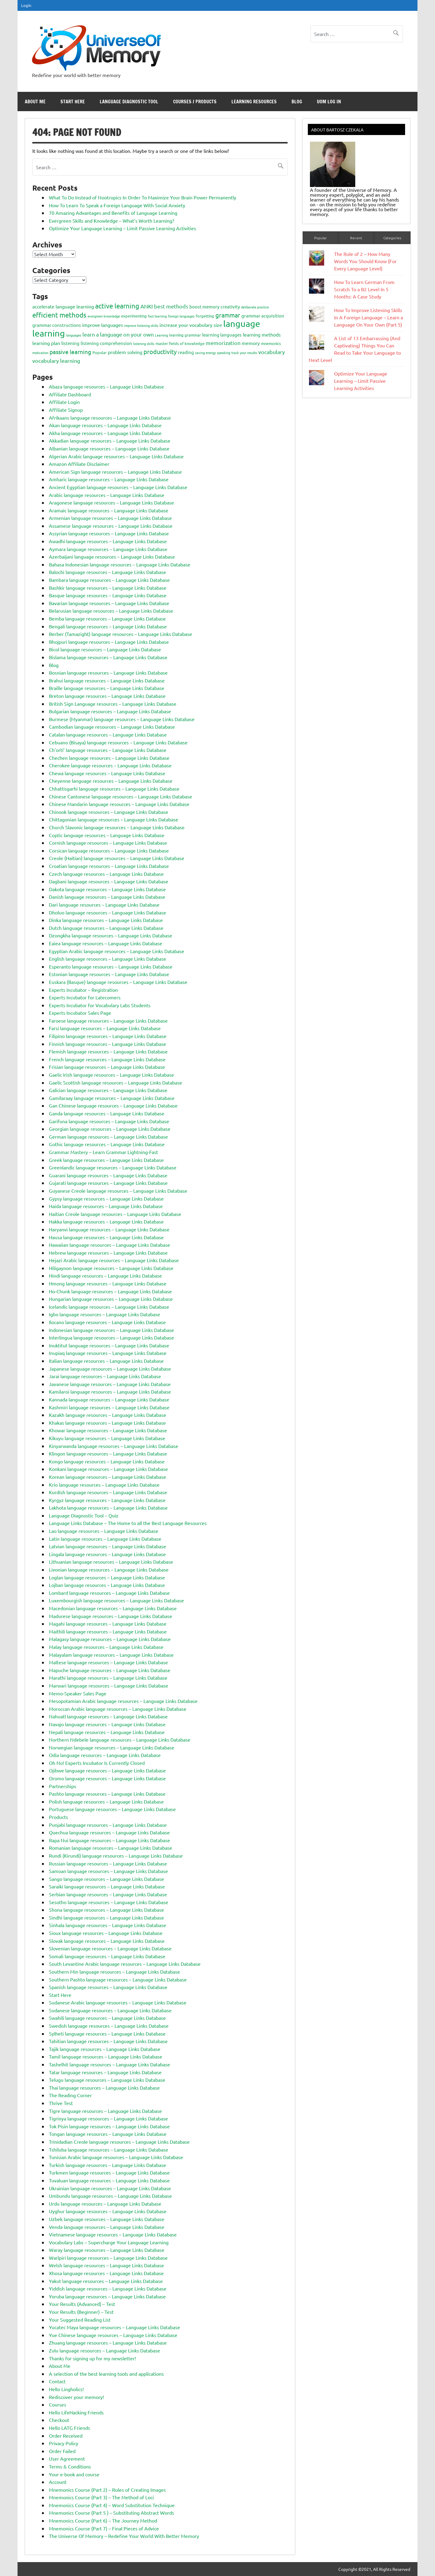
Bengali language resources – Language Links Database (108, 626)
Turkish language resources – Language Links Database (107, 2165)
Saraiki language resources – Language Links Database (107, 1886)
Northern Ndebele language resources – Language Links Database (119, 1739)
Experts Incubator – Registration (83, 990)
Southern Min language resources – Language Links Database (114, 1971)
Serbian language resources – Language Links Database (108, 1894)
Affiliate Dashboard (70, 394)
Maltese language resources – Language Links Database (108, 1662)
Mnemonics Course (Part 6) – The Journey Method (103, 2520)
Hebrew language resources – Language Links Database (108, 1252)
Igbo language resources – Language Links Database (104, 1314)
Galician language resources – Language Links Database (108, 1090)
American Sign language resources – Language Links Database (115, 472)
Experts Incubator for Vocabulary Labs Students (99, 1005)
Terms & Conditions (70, 2466)
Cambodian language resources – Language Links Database (112, 727)
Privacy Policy (63, 2443)
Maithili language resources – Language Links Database (108, 1631)
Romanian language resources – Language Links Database (110, 1848)
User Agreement (67, 2458)
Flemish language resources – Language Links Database (108, 1051)
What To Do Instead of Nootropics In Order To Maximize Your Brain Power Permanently (142, 197)
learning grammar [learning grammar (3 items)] (185, 334)
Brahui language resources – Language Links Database (107, 680)
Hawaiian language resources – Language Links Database (109, 1245)
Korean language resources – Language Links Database (107, 1477)
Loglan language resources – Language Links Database (107, 1577)
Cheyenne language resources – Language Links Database (110, 781)
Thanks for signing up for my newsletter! (92, 2358)
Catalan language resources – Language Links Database (108, 734)
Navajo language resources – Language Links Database (107, 1724)
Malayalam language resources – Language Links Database (111, 1655)
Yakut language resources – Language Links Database (106, 2281)
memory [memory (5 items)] (251, 343)
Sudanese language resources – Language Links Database (110, 2010)
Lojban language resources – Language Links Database (107, 1585)
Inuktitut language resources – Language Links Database (109, 1345)
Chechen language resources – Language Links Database (109, 758)
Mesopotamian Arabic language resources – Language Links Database (123, 1701)
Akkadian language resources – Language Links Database (109, 440)
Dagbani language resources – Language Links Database (108, 881)
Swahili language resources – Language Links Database (107, 2018)
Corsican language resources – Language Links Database (109, 850)
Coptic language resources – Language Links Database (106, 835)
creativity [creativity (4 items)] (230, 306)
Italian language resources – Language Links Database (106, 1361)
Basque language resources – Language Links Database (107, 595)
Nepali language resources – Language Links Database (107, 1732)
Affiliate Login (64, 402)
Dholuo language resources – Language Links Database (107, 912)
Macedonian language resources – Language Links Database (113, 1608)
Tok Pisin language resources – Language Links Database (109, 2126)
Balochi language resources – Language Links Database (107, 572)
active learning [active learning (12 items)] (117, 306)
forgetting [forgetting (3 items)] (205, 315)
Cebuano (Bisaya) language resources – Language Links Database (118, 742)
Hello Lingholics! (66, 2389)
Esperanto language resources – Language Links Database (110, 966)
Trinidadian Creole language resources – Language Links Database (119, 2142)
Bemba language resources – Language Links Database (107, 618)
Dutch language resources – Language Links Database (106, 928)
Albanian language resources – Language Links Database (109, 448)
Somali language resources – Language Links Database (107, 1956)
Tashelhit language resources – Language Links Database (109, 2064)
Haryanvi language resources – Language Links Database (109, 1229)
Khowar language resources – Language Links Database (108, 1430)
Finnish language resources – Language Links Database (107, 1044)
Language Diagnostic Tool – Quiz (83, 1515)
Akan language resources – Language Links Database (105, 425)
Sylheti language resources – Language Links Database (107, 2033)
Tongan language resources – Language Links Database (107, 2134)
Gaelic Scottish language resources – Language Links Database (115, 1082)
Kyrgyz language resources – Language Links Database (107, 1500)
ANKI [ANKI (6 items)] (146, 306)
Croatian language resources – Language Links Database (109, 866)
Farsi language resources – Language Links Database (105, 1028)
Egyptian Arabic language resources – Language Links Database (116, 951)
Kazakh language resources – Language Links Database (107, 1415)
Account (57, 2482)
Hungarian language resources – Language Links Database (111, 1299)
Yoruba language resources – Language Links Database (107, 2296)
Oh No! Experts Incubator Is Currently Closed (97, 1763)
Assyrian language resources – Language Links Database (109, 533)
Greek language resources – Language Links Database (106, 1160)
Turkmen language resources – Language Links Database (109, 2172)
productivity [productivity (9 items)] (160, 351)
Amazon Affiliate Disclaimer (79, 464)
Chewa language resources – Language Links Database (107, 773)
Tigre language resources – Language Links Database (105, 2111)
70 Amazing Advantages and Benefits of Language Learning (113, 213)
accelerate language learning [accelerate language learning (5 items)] (63, 306)
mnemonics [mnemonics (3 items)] (271, 343)
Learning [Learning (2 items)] (161, 335)
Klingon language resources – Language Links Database (108, 1453)
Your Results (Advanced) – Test (82, 2304)
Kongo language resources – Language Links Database (107, 1461)
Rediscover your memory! (76, 2397)
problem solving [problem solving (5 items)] (125, 352)
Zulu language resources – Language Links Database (104, 2350)
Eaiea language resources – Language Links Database (105, 943)
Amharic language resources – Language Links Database (109, 479)
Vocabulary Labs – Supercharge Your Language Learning (109, 2242)
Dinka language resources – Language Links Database (106, 920)
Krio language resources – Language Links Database (104, 1484)
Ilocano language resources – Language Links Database (107, 1322)
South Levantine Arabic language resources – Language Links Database (125, 1964)
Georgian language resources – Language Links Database (109, 1129)
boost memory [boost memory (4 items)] (204, 306)
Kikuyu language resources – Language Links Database (107, 1438)
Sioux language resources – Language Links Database (106, 1933)
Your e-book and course (74, 2474)
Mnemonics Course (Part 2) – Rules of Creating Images (107, 2490)
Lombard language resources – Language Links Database (109, 1593)
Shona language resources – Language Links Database (106, 1910)
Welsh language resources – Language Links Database (106, 2265)
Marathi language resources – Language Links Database (108, 1678)
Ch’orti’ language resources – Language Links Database (107, 750)
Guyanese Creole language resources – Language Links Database (118, 1191)
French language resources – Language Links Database (107, 1059)
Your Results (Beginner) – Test (81, 2312)
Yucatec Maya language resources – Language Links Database (114, 2327)
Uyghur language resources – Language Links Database (107, 2211)
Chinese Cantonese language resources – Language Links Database (120, 796)
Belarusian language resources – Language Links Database (111, 611)
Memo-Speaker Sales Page (77, 1693)
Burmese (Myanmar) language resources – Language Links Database (122, 719)
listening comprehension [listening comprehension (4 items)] (106, 343)
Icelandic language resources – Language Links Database (109, 1307)
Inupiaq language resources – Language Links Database (107, 1353)
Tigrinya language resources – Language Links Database (108, 2118)
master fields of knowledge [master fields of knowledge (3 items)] (180, 343)
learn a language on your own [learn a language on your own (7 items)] (118, 334)
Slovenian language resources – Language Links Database (110, 1948)
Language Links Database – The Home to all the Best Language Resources (128, 1523)
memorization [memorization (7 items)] (223, 343)
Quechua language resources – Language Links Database (109, 1832)
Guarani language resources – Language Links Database (108, 1175)
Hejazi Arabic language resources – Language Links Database (114, 1260)
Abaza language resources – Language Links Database (106, 386)
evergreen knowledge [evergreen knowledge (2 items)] (104, 316)
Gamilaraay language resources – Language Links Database (112, 1098)
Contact (57, 2381)
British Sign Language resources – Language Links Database (112, 704)
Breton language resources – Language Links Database (107, 696)
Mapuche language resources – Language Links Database (109, 1670)
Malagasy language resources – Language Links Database (110, 1639)
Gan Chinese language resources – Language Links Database (113, 1105)
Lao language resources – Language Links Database (103, 1531)
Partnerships (62, 1786)
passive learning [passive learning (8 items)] (70, 351)
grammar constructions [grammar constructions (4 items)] (56, 325)
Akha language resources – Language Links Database (105, 433)
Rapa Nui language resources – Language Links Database (109, 1840)
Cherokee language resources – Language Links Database (110, 765)
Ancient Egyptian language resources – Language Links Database (118, 487)
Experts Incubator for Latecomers (85, 997)
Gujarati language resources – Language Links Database (108, 1183)
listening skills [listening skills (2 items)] (143, 343)
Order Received (65, 2436)
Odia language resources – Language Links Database (105, 1755)
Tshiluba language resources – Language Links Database (108, 2149)
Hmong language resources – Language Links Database (107, 1283)
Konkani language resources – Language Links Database (108, 1469)
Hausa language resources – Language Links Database (106, 1237)
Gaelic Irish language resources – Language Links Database (111, 1075)
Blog (297, 101)
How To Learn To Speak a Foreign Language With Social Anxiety (117, 205)
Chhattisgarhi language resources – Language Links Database (114, 788)
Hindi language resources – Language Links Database (105, 1275)
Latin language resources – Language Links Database (105, 1539)
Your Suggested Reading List (80, 2319)
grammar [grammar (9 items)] (227, 315)
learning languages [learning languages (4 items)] (222, 334)
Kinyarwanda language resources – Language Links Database (113, 1446)
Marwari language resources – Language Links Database (108, 1685)
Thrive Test (61, 2103)
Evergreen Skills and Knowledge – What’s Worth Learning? (111, 221)
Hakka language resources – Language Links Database (106, 1221)
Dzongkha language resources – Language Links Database (110, 935)
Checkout (59, 2420)
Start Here (72, 101)
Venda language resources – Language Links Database (106, 2227)
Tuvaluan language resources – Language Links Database (109, 2180)
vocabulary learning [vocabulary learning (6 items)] (56, 360)
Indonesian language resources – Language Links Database (111, 1330)
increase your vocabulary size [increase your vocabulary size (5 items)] (191, 325)
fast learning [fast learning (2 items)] (157, 316)
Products (58, 1817)
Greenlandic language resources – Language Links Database (112, 1167)
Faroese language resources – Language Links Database (108, 1020)
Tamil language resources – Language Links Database (105, 2056)
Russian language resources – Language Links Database (108, 1863)
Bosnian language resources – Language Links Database (108, 672)
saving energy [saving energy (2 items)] (205, 352)
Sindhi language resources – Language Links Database (106, 1917)
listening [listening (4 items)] (70, 343)
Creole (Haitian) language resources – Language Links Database (116, 858)
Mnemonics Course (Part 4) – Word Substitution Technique (112, 2505)
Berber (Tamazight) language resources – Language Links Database (120, 634)
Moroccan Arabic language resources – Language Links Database (117, 1709)
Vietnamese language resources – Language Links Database (113, 2234)
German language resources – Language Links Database (108, 1136)
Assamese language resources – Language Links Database (110, 526)
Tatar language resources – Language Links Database (105, 2072)
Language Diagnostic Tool (129, 101)
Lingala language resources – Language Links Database (107, 1554)
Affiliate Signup (66, 410)
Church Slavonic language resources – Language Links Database (117, 827)
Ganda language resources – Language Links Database (106, 1113)
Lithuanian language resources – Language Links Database (111, 1562)
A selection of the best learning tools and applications (106, 2374)
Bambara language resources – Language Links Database (109, 580)
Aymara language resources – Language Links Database (108, 549)
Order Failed (62, 2451)
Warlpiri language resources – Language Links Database (108, 2258)
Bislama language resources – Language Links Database (108, 657)
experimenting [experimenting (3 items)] (134, 315)
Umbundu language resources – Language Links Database (110, 2196)
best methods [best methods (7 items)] (171, 306)
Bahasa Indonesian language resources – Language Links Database (119, 564)
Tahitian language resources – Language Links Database (108, 2041)
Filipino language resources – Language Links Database (107, 1036)
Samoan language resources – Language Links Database (108, 1871)
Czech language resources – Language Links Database (106, 874)
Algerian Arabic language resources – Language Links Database (116, 456)
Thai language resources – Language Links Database (104, 2087)
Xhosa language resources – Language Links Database (106, 2273)
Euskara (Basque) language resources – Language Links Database (118, 982)
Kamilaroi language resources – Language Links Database (110, 1391)
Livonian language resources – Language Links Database (109, 1569)
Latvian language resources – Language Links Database (107, 1546)
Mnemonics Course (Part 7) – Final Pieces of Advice (104, 2528)
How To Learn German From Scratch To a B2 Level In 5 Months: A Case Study (364, 289)
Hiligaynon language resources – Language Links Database (111, 1268)
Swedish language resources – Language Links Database (109, 2026)
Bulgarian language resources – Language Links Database (110, 711)
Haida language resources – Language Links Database (106, 1206)
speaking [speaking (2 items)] (223, 352)
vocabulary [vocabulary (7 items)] (271, 352)
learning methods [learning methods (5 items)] (262, 334)
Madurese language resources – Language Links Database (110, 1616)
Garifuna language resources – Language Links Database (109, 1121)
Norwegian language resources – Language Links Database (111, 1747)
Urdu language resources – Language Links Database (105, 2203)
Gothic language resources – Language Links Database (107, 1144)
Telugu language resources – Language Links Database (107, 2080)
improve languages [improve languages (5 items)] (102, 325)
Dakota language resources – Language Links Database (107, 889)
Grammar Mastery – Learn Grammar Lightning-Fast (103, 1152)
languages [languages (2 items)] (73, 335)
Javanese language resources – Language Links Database (110, 1384)
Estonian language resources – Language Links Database (109, 974)
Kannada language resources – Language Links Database (109, 1399)
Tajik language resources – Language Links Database (104, 2049)
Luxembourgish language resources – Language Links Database (116, 1600)
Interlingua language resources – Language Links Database (111, 1337)
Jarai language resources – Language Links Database (105, 1376)
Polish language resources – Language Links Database (106, 1801)
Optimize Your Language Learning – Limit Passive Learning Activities (122, 228)
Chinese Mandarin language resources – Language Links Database (119, 804)
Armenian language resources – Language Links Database (110, 518)
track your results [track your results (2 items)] (244, 352)
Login (26, 5)
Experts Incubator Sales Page (80, 1013)
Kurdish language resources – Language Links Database (108, 1492)
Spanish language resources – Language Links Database (108, 1987)
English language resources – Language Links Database (107, 959)
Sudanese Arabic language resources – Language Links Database (117, 2002)
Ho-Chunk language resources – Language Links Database (110, 1291)
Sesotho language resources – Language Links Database (108, 1902)
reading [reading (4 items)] (186, 352)
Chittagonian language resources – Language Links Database (113, 819)
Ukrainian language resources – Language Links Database (110, 2188)
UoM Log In (329, 101)
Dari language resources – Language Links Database (104, 904)
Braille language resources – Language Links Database (106, 688)
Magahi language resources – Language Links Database (107, 1623)
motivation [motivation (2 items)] (40, 352)
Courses (57, 2404)
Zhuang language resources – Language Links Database (108, 2342)
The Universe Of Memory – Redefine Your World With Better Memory (124, 2536)
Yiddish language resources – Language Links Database (107, 2288)
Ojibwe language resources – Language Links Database (107, 1770)
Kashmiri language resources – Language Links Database (109, 1407)
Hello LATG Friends (69, 2428)
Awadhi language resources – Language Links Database (108, 541)
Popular (320, 237)
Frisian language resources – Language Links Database (107, 1067)
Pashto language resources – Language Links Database (107, 1794)
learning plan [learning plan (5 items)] (46, 343)
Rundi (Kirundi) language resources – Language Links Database (116, 1855)
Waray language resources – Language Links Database (106, 2250)
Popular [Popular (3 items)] (99, 352)
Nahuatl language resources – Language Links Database (108, 1716)
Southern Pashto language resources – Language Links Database (118, 1979)
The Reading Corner (70, 2095)
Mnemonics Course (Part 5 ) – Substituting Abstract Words (111, 2513)
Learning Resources (254, 101)
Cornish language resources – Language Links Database (108, 843)
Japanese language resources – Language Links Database (110, 1368)
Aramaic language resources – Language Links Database (108, 510)
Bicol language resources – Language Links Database (105, 649)
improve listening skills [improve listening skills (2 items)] (141, 325)
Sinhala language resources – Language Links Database (107, 1925)
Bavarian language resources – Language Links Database (109, 603)
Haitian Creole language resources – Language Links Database (115, 1214)
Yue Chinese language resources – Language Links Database (113, 2335)
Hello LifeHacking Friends (76, 2412)
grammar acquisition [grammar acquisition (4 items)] (262, 315)
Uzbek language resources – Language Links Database (106, 2219)
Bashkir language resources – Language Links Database (107, 588)
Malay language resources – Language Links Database (106, 1647)
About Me (35, 101)
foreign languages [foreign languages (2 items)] (181, 316)
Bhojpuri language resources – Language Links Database (109, 642)
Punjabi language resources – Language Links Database (108, 1825)
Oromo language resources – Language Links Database (107, 1778)
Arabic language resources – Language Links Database (106, 495)
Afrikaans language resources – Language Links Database (110, 417)
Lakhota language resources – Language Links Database (108, 1507)
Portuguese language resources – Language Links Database (112, 1809)
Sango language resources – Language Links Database (106, 1879)
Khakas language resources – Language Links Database (107, 1423)
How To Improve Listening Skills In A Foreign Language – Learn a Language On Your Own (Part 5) (368, 317)
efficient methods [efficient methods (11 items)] (59, 315)
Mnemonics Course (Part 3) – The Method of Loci (101, 2497)
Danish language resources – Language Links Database (107, 897)
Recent (356, 237)
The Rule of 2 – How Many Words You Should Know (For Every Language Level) (365, 261)
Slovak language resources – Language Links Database (107, 1941)
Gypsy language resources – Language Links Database (106, 1198)
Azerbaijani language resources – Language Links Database (112, 556)
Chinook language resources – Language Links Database (108, 812)
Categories (392, 237)
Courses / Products (195, 101)
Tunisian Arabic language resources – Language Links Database (116, 2157)
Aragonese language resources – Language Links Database (111, 502)
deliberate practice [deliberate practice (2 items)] (255, 307)
